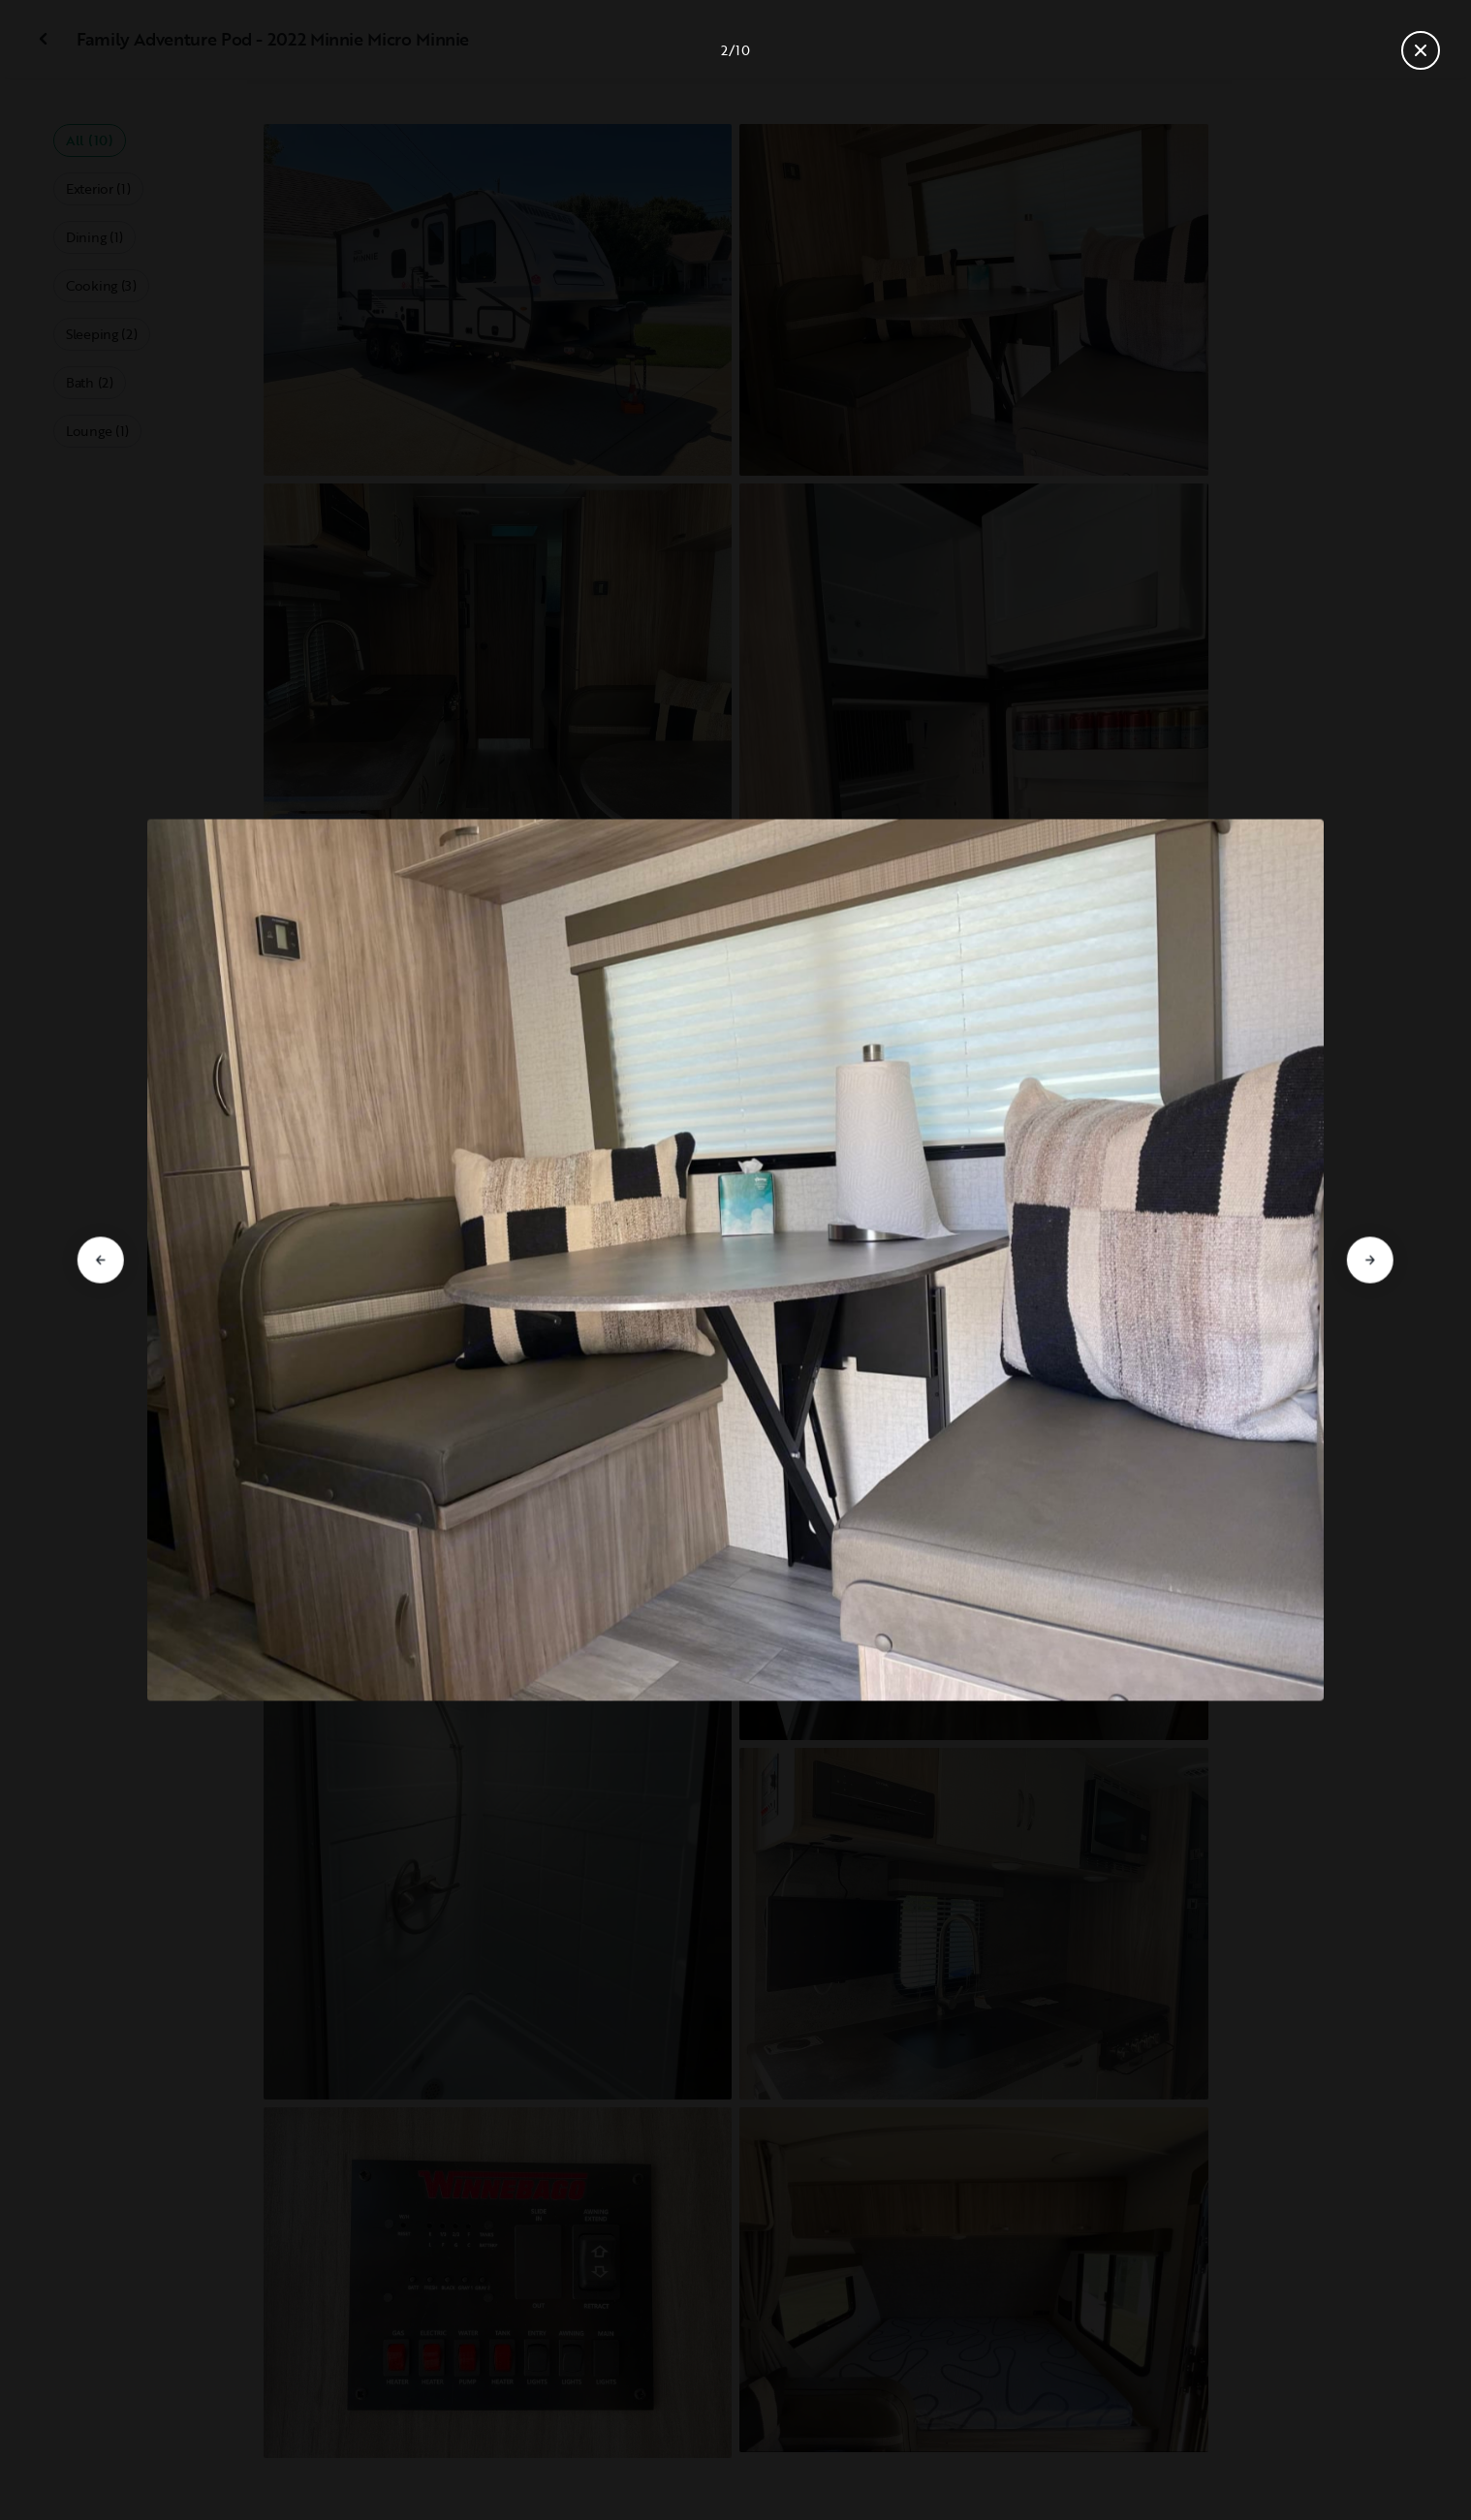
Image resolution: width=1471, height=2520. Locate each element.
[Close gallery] (1420, 50)
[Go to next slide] (1370, 1260)
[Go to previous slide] (101, 1260)
